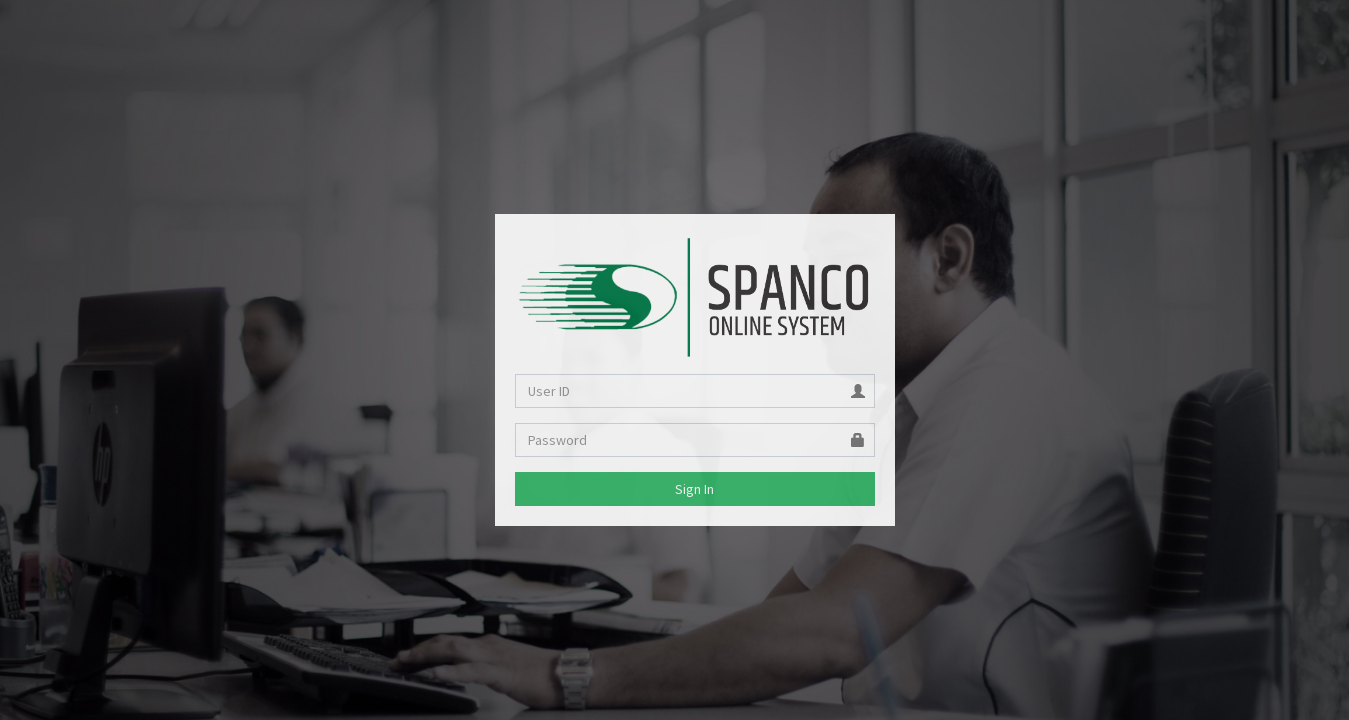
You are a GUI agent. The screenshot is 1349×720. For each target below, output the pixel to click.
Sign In (694, 489)
